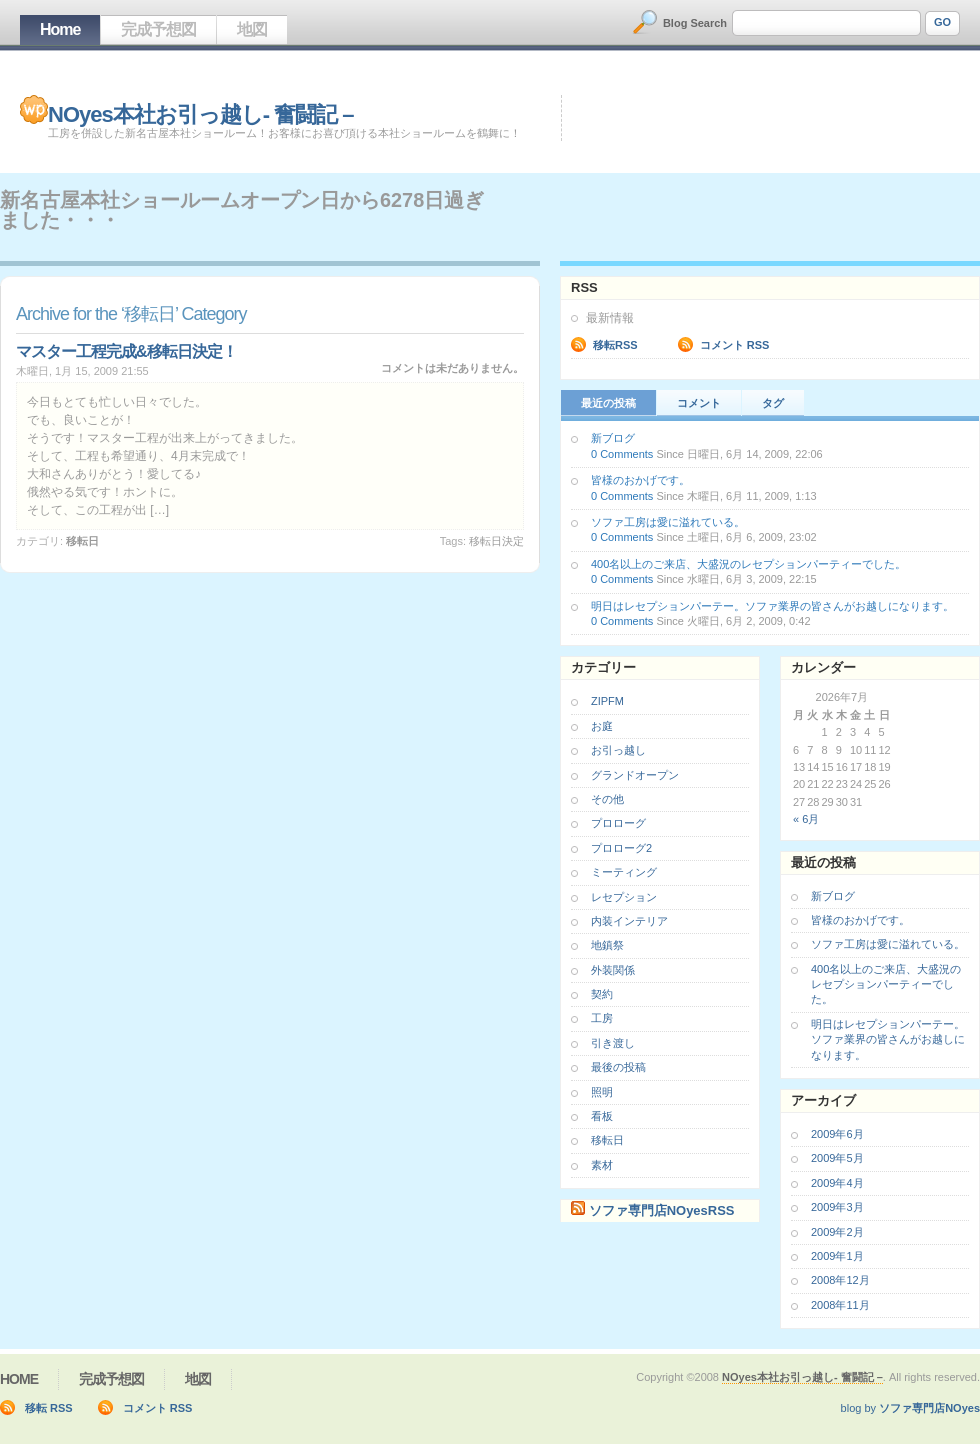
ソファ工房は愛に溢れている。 (668, 522)
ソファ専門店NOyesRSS (662, 1210)
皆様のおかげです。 (640, 480)
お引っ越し (618, 750)
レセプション (624, 897)
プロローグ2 (621, 848)
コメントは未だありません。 (452, 368)
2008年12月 (840, 1280)
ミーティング (624, 872)
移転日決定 (496, 541)
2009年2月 (837, 1232)
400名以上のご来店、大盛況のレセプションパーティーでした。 (748, 564)
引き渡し (613, 1043)
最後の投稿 (618, 1067)
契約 (602, 994)
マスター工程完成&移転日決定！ (126, 351)
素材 (602, 1165)
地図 (252, 29)
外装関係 (613, 970)
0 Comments (622, 454)
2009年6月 (837, 1134)
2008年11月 (840, 1305)
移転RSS (615, 345)
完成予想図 (158, 29)
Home (60, 29)
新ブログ (613, 438)
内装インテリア (629, 921)
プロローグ (618, 823)
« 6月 (806, 819)
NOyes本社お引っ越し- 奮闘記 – (201, 114)
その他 (607, 799)
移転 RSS (49, 1408)
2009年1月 (837, 1256)
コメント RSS (735, 345)
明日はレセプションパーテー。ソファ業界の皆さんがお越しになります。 (772, 606)
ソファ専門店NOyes (929, 1408)
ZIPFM (607, 701)
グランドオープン (635, 775)
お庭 (602, 726)
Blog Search (695, 23)
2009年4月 (837, 1183)
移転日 (82, 541)
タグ (773, 403)
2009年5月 (837, 1158)
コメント (699, 403)
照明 (602, 1092)
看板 (602, 1116)
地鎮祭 (607, 945)
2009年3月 (837, 1207)
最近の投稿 (608, 403)
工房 (602, 1018)
